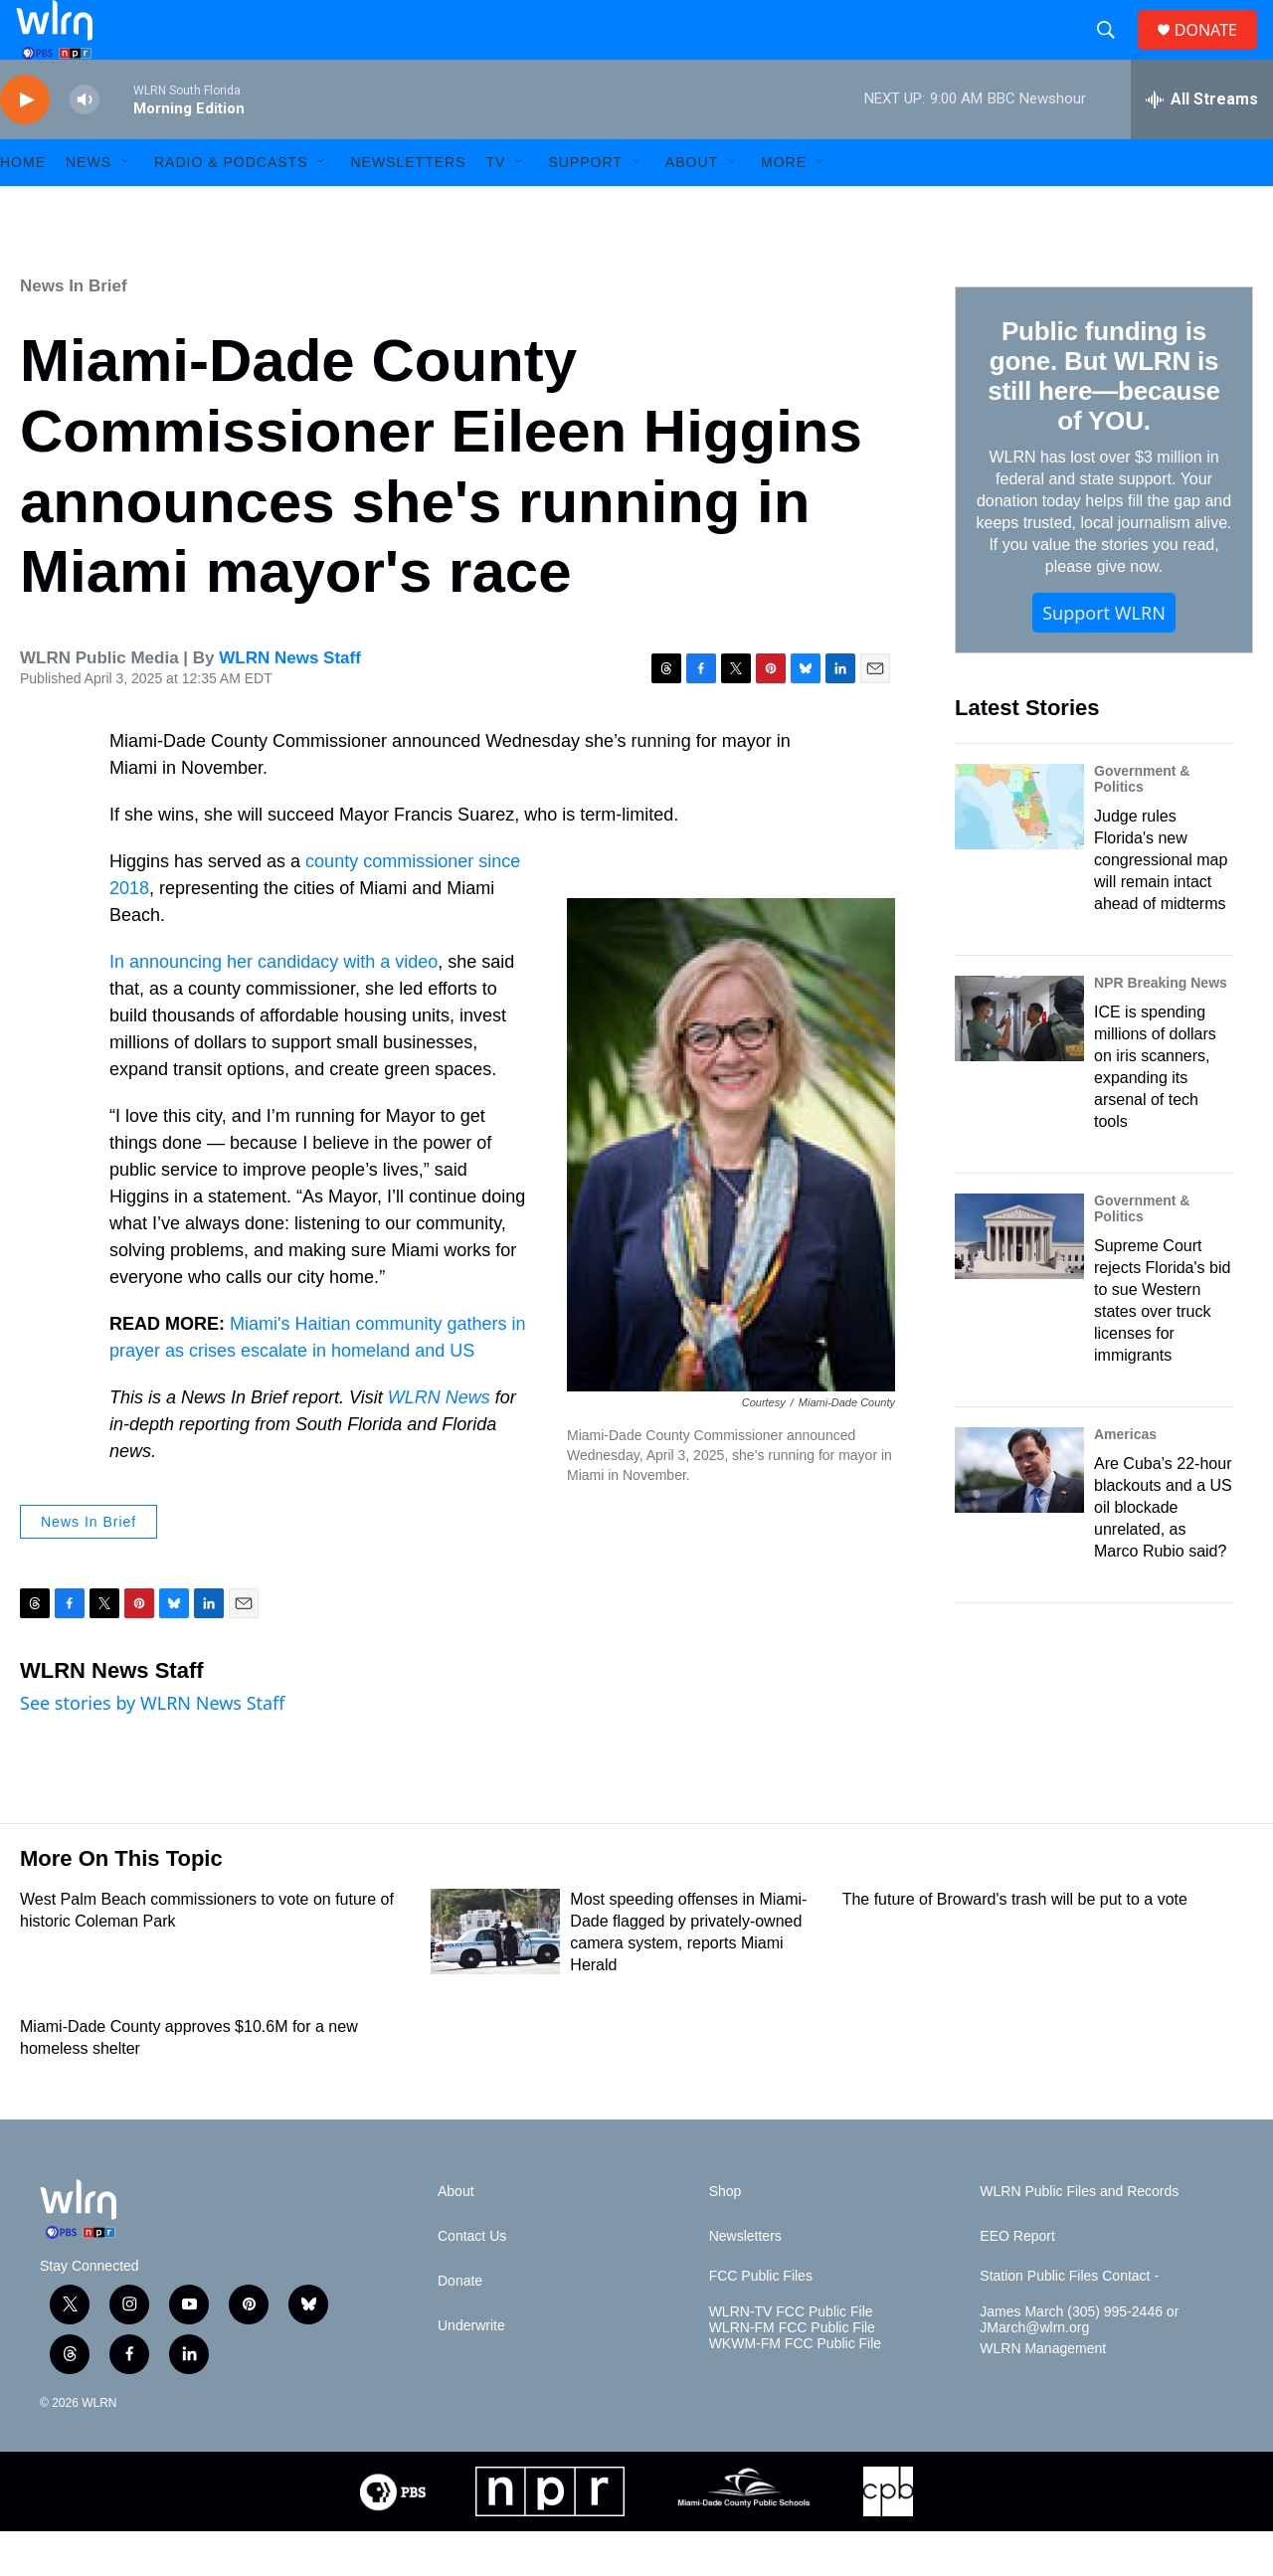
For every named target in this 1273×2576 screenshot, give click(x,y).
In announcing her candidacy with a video (273, 1006)
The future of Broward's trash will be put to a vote (1014, 1943)
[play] (25, 144)
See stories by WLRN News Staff (152, 1747)
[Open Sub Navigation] (126, 207)
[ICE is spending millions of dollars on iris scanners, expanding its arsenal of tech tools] (1019, 1063)
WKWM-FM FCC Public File (795, 2388)
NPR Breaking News (1160, 1027)
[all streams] (1202, 144)
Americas (1125, 1479)
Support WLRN (1104, 657)
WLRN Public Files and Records (1079, 2236)
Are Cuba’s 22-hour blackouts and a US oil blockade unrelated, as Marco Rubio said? (1163, 1552)
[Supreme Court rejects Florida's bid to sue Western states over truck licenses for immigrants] (1019, 1281)
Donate (460, 2325)
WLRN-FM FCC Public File (792, 2372)
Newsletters (407, 207)
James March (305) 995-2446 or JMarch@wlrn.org (1079, 2364)
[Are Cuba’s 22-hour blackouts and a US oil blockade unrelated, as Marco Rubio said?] (1019, 1515)
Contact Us (472, 2281)
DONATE (1217, 52)
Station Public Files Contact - (1069, 2320)
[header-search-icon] (1114, 53)
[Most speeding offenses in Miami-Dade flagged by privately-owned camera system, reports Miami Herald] (495, 1976)
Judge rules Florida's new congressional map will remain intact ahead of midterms (1160, 904)
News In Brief (73, 330)
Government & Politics (1141, 823)
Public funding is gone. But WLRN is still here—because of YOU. (1103, 420)
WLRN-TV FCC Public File (791, 2356)
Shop (725, 2236)
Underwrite (471, 2370)
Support (585, 207)
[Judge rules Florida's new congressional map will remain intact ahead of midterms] (1019, 851)
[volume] (84, 144)
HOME (23, 207)
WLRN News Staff (290, 702)
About (691, 207)
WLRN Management (1043, 2393)
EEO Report (1017, 2281)
